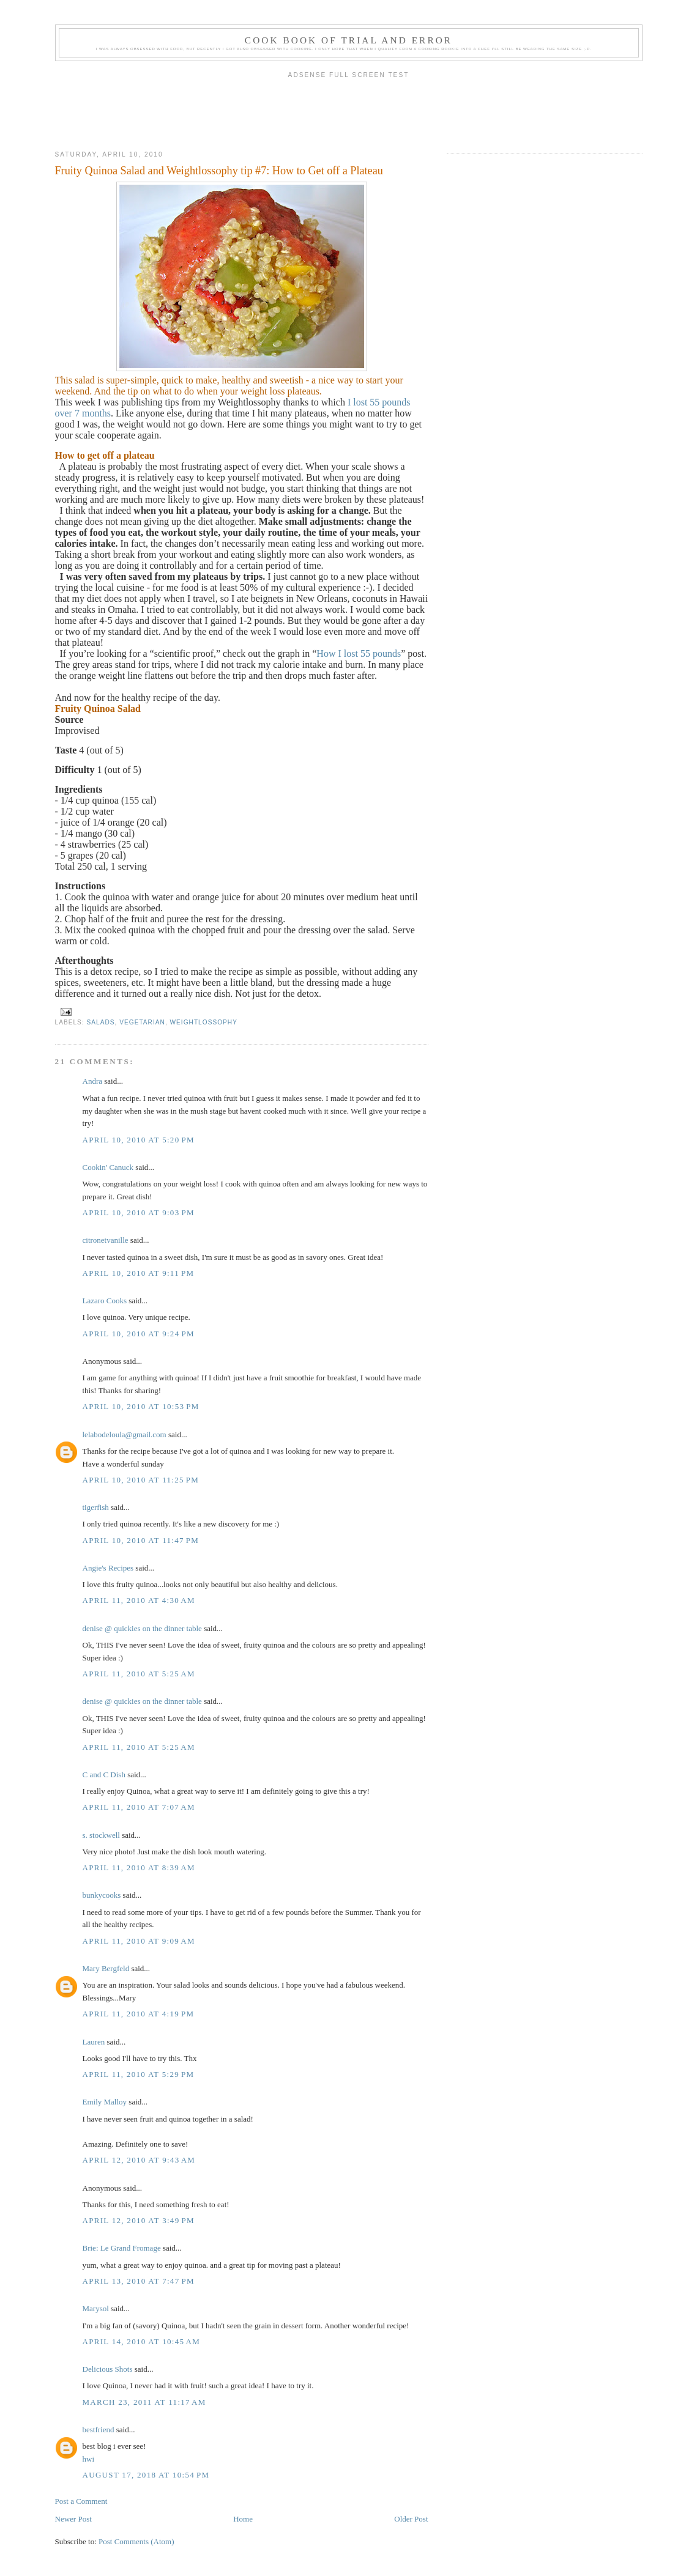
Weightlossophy (203, 1022)
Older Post (411, 2518)
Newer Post (73, 2518)
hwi (89, 2458)
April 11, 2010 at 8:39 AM (139, 1867)
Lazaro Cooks (105, 1300)
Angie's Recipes (108, 1567)
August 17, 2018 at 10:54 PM (146, 2474)
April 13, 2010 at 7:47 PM (139, 2280)
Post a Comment (81, 2501)
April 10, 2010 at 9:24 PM (139, 1333)
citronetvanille (106, 1240)
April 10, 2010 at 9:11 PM (139, 1273)
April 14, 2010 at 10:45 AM (142, 2341)
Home (243, 2518)
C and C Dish (104, 1774)
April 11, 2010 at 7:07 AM (139, 1807)
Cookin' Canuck (108, 1167)
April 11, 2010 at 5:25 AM (139, 1673)
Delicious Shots (108, 2369)
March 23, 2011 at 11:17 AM (144, 2402)
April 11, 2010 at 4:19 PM (139, 2013)
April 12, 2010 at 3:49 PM (139, 2220)
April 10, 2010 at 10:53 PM (141, 1406)
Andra (93, 1081)
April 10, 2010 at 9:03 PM (139, 1212)
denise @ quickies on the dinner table (142, 1628)
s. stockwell (101, 1835)
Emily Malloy (105, 2101)
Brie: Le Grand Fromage (122, 2247)
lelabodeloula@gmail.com (124, 1434)
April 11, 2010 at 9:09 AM (139, 1940)
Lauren (94, 2041)
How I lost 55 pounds (358, 653)
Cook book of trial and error (348, 40)
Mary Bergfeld (106, 1968)
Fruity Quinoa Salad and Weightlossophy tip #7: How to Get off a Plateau (219, 171)
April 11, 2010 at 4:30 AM (139, 1600)
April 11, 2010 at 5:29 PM (139, 2074)
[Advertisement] (349, 111)
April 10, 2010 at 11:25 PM (141, 1479)
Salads (101, 1022)
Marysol (96, 2308)
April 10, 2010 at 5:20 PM (139, 1139)
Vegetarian (142, 1022)
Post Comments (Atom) (136, 2541)
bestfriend (98, 2429)
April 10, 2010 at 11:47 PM (141, 1540)
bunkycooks (102, 1895)
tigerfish (96, 1507)
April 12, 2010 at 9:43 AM (139, 2159)
